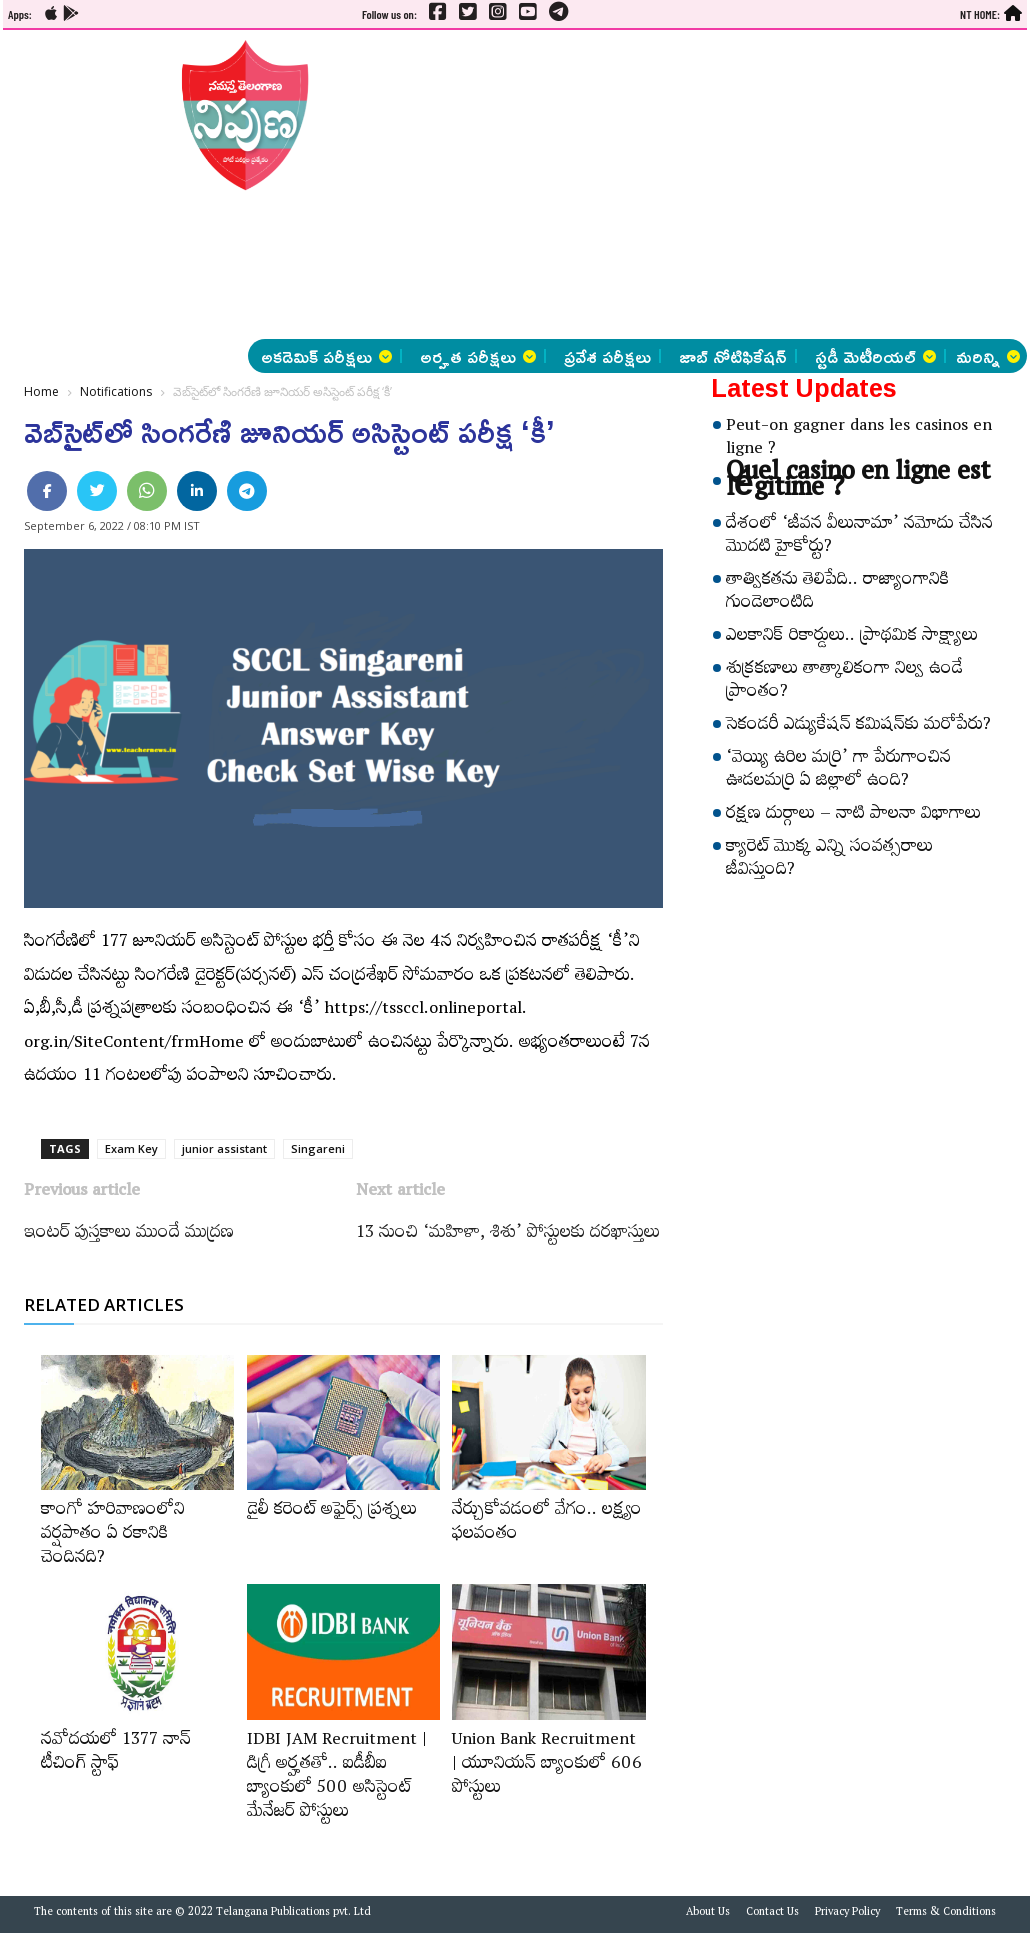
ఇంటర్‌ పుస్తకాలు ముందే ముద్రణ (129, 1235)
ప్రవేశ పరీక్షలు (607, 356)
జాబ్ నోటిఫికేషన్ (733, 356)
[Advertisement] (533, 185)
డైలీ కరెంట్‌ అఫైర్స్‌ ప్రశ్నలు (332, 1512)
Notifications (116, 391)
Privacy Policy (847, 1914)
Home (41, 391)
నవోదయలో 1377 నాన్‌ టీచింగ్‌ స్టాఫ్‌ (116, 1754)
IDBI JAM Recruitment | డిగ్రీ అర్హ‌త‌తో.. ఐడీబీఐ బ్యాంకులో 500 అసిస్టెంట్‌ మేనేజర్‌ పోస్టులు (337, 1778)
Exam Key (131, 1148)
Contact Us (772, 1914)
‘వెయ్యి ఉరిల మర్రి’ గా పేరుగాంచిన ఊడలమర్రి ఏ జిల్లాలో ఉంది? (838, 771)
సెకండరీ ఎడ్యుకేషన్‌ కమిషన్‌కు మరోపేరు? (858, 727)
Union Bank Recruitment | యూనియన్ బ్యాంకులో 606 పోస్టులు (547, 1766)
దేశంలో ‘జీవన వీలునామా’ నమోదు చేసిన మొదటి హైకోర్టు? (859, 537)
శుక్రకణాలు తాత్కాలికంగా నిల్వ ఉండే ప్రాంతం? (844, 682)
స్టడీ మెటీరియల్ (875, 356)
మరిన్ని (988, 356)
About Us (708, 1914)
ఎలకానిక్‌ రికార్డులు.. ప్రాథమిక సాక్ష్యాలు (852, 638)
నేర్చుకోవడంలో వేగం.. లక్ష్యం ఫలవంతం (547, 1524)
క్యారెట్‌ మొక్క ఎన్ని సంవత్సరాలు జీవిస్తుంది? (829, 860)
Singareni (318, 1148)
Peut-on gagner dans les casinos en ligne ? (859, 439)
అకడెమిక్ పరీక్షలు (326, 356)
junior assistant (224, 1148)
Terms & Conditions (946, 1914)
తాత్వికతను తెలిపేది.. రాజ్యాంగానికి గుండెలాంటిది (838, 593)
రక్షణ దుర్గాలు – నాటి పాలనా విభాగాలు (853, 816)
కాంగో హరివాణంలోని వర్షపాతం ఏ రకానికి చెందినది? (113, 1536)
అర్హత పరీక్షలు (478, 356)
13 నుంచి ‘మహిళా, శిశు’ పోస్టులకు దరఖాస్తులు (508, 1235)
